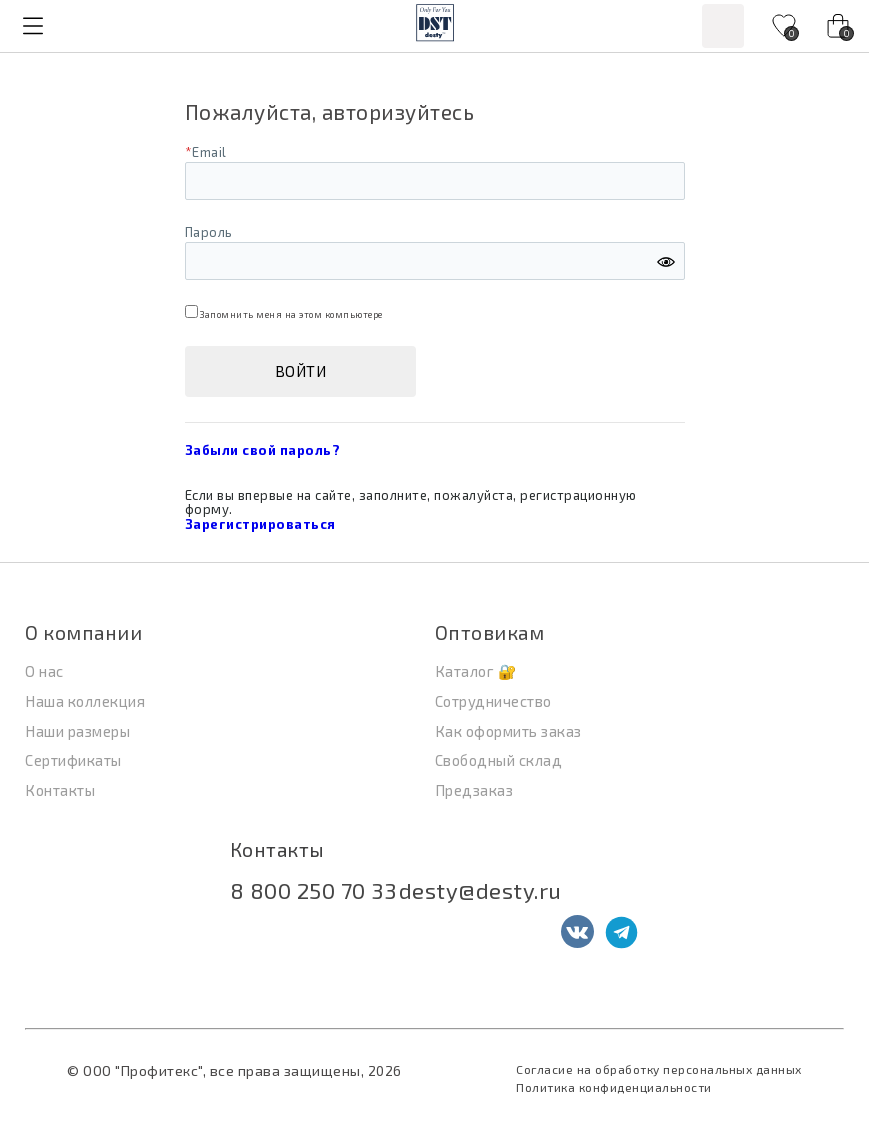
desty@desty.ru (480, 890)
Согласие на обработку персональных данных (659, 1069)
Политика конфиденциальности (614, 1087)
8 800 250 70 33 (313, 890)
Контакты (277, 849)
